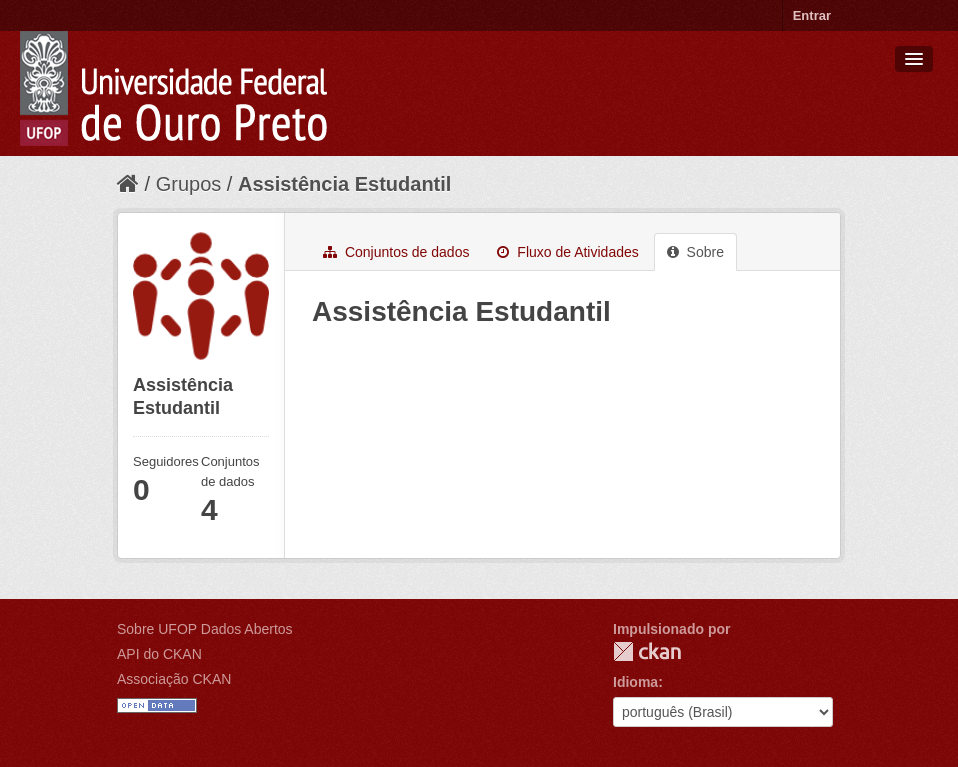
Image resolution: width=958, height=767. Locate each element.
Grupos (189, 184)
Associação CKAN (174, 679)
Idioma (635, 682)
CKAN (647, 651)
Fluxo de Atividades (567, 252)
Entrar (812, 15)
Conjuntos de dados (396, 252)
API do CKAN (159, 654)
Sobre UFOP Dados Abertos (205, 629)
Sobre (695, 252)
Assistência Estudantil (344, 184)
